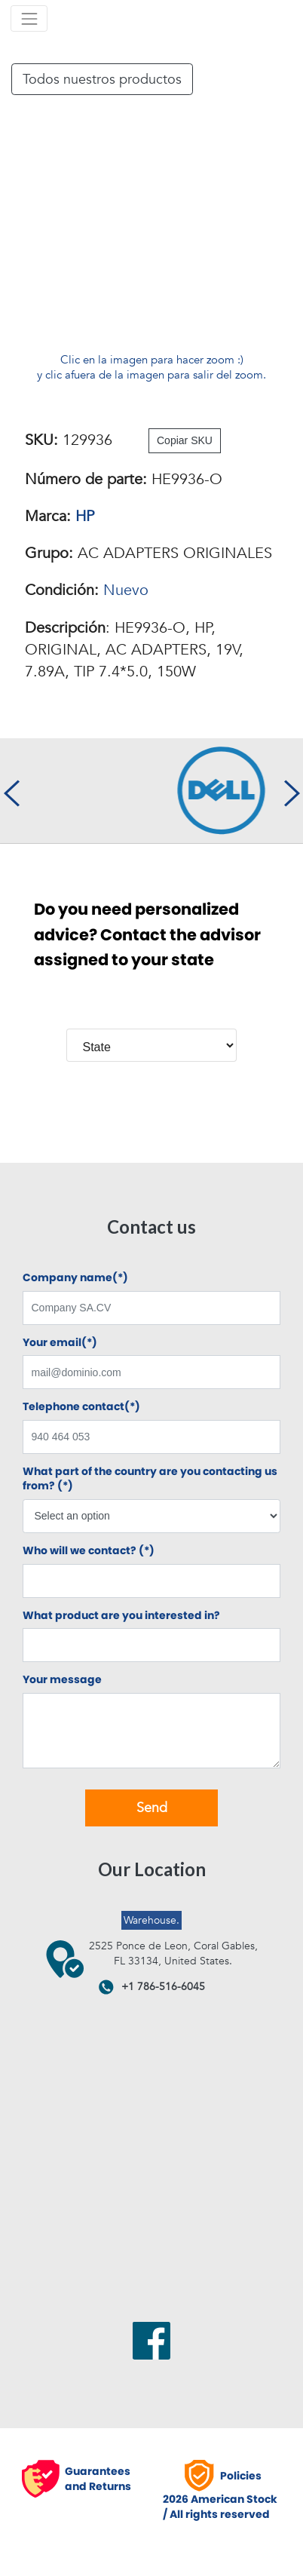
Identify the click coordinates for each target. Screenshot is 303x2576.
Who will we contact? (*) (89, 1551)
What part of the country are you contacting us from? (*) (150, 1479)
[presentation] (11, 791)
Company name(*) (75, 1278)
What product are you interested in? (121, 1615)
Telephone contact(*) (81, 1407)
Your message (62, 1680)
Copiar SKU (185, 440)
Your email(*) (60, 1343)
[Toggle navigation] (29, 18)
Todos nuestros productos (102, 79)
